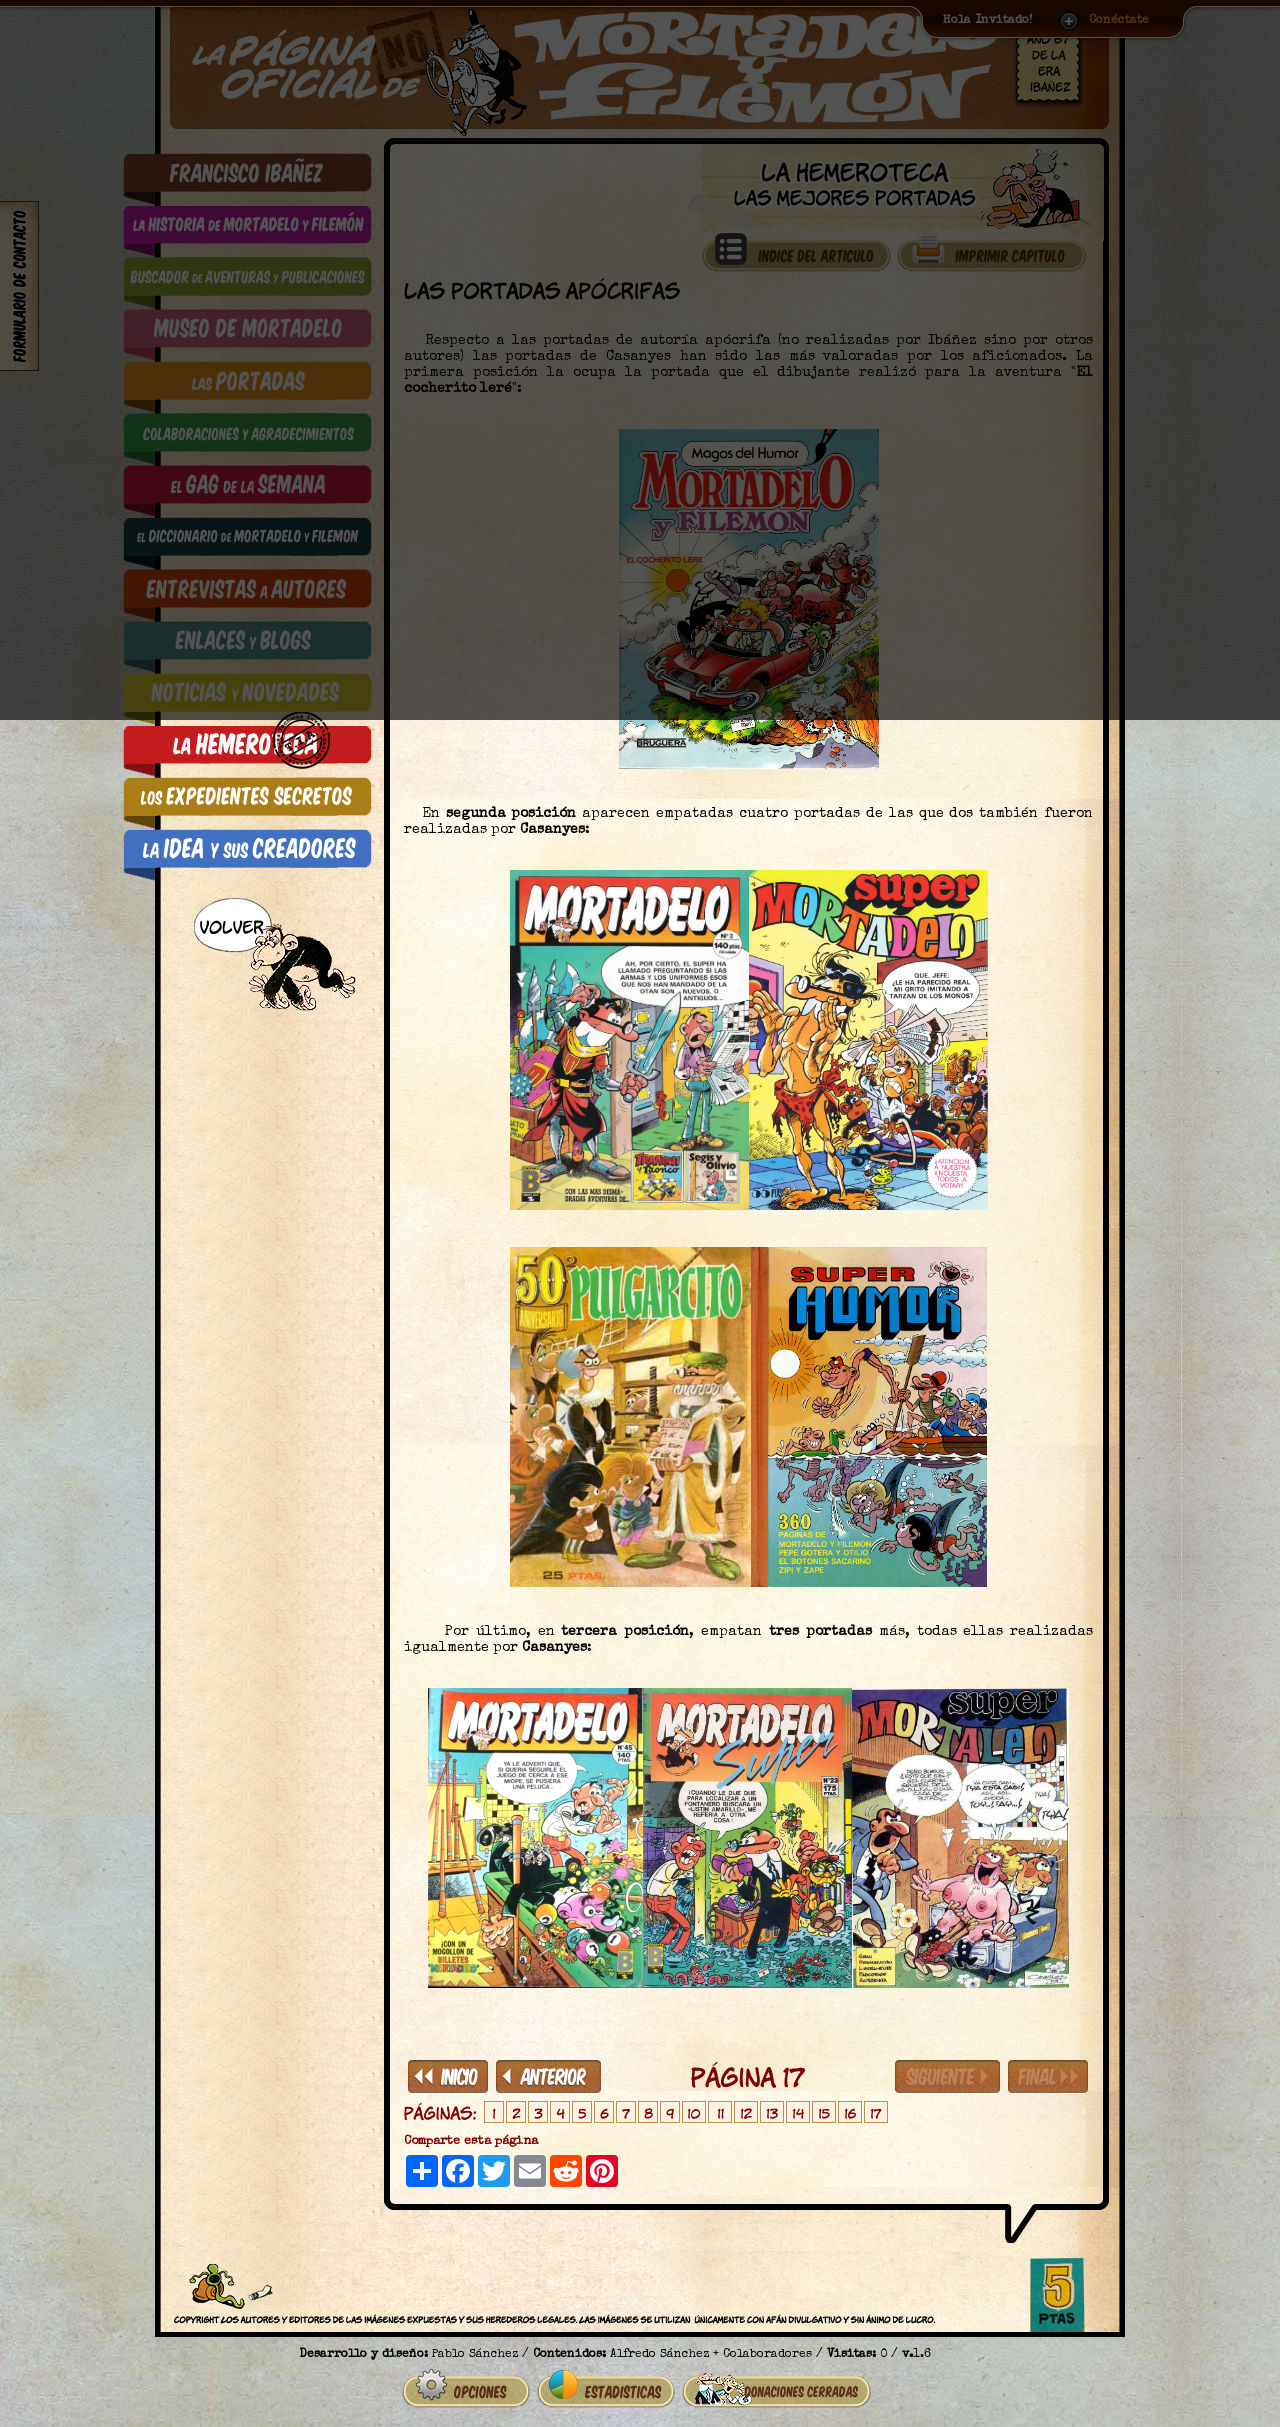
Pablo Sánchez (475, 2347)
